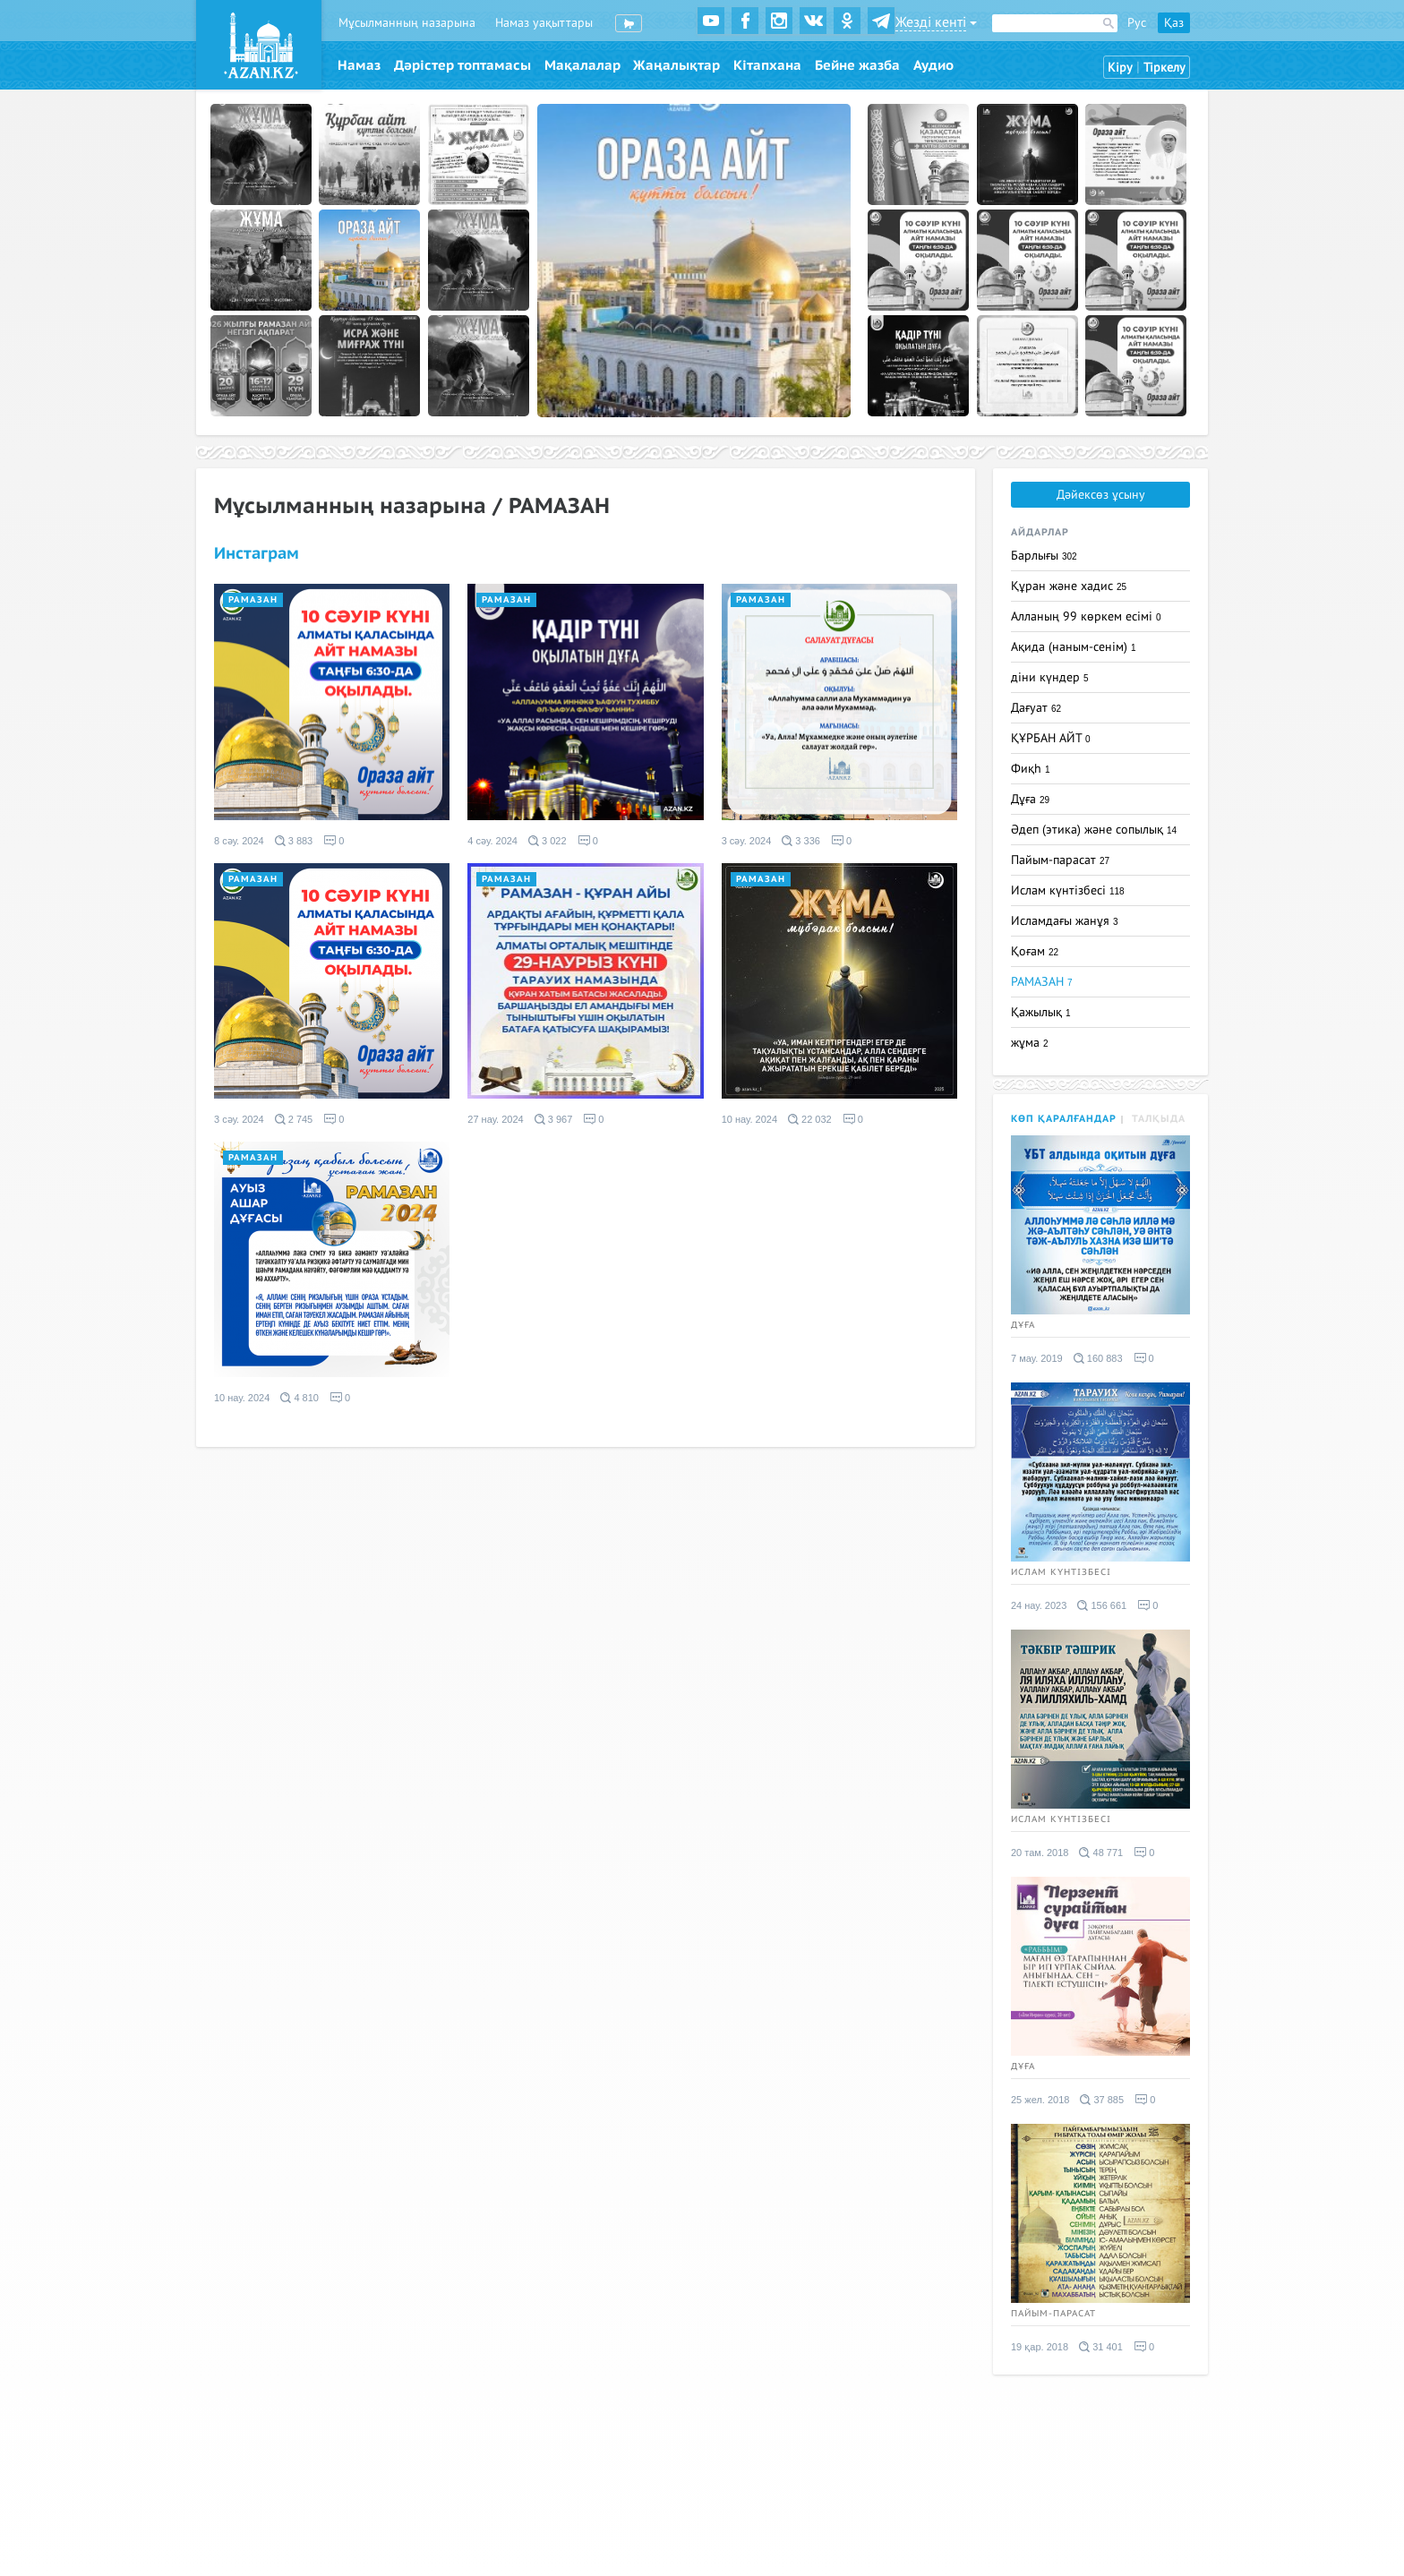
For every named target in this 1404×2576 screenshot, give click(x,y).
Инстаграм (256, 553)
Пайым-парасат (1060, 860)
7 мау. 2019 (1037, 1358)
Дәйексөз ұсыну (1101, 494)
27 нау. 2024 (495, 1119)
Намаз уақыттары (544, 22)
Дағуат (1036, 707)
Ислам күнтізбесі (1068, 890)
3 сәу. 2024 (747, 840)
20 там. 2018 (1039, 1852)
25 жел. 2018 (1040, 2099)
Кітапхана (767, 65)
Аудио (933, 65)
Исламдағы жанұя (1064, 921)
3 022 (547, 840)
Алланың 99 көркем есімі (1086, 616)
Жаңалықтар (676, 65)
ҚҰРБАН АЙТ (1051, 738)
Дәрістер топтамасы (462, 65)
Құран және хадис (1068, 586)
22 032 (810, 1119)
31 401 (1101, 2346)
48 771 (1101, 1852)
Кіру (1120, 67)
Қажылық (1041, 1012)
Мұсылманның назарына (406, 22)
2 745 (294, 1119)
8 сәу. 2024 (239, 840)
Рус (1136, 22)
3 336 (801, 840)
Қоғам (1034, 951)
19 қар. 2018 (1039, 2346)
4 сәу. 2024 (492, 840)
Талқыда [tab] (1159, 1119)
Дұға (1030, 799)
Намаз (359, 65)
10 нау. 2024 (749, 1119)
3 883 (294, 840)
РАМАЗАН (253, 600)
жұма (1030, 1042)
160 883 (1098, 1358)
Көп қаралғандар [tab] (1064, 1119)
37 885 (1102, 2099)
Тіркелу (1164, 67)
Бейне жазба (857, 65)
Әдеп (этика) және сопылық (1094, 829)
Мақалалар (582, 65)
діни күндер (1050, 677)
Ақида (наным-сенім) (1073, 647)
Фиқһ (1030, 768)
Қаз (1174, 22)
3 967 (554, 1119)
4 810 (299, 1397)
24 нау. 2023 (1038, 1605)
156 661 (1101, 1605)
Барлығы (1044, 555)
